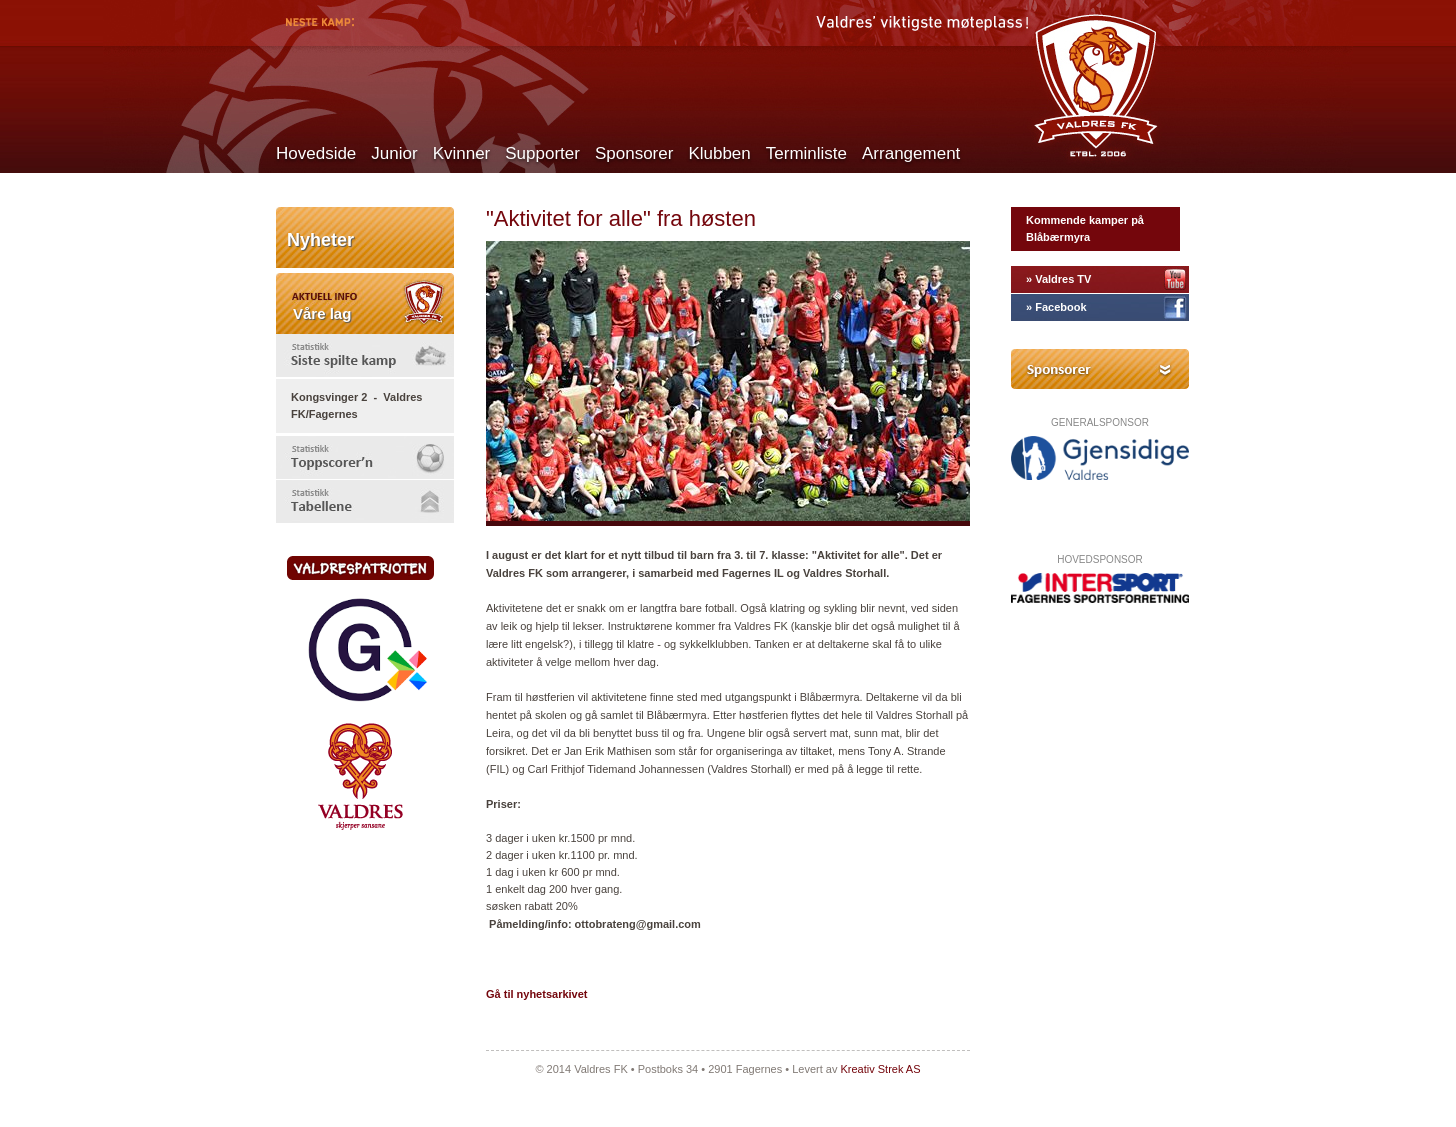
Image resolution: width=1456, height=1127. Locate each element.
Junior (394, 153)
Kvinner (462, 153)
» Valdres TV (1058, 279)
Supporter (542, 153)
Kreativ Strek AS (880, 1069)
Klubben (719, 153)
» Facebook (1056, 307)
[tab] (365, 355)
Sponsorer (634, 153)
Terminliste (806, 153)
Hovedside (316, 153)
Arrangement (911, 153)
